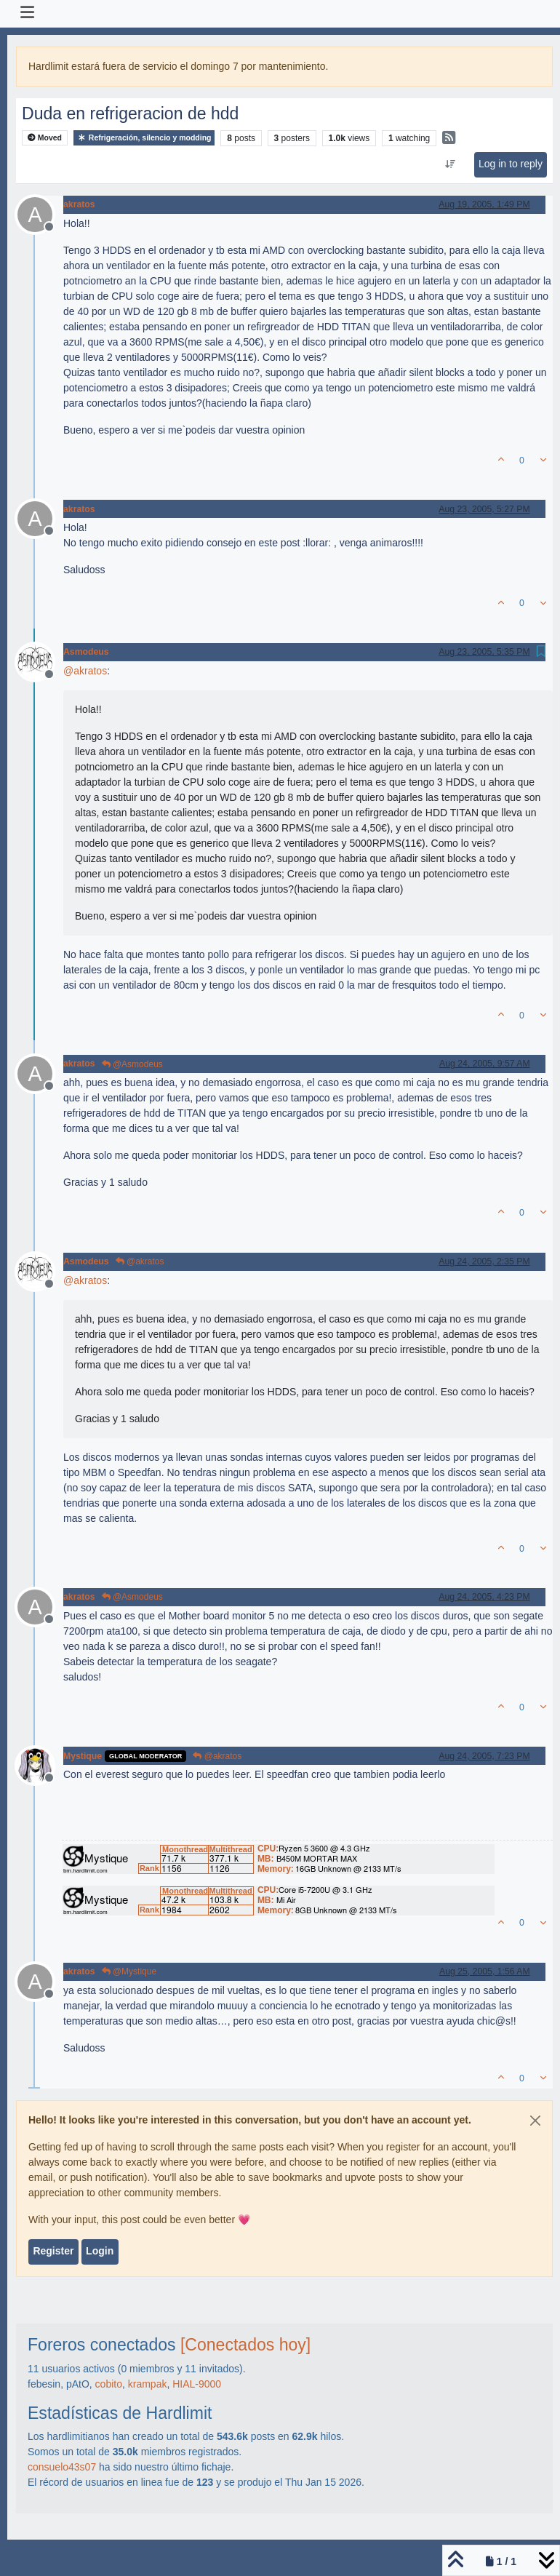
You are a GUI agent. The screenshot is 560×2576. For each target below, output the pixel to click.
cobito (108, 2384)
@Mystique (129, 1971)
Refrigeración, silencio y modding (144, 138)
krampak (147, 2384)
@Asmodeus (132, 1064)
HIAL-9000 (196, 2384)
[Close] (535, 2120)
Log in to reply (511, 164)
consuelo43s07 (62, 2467)
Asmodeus (86, 652)
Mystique (82, 1756)
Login (99, 2251)
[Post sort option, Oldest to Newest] (450, 164)
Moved (45, 138)
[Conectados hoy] (245, 2344)
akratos (79, 204)
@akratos (140, 1261)
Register (53, 2251)
